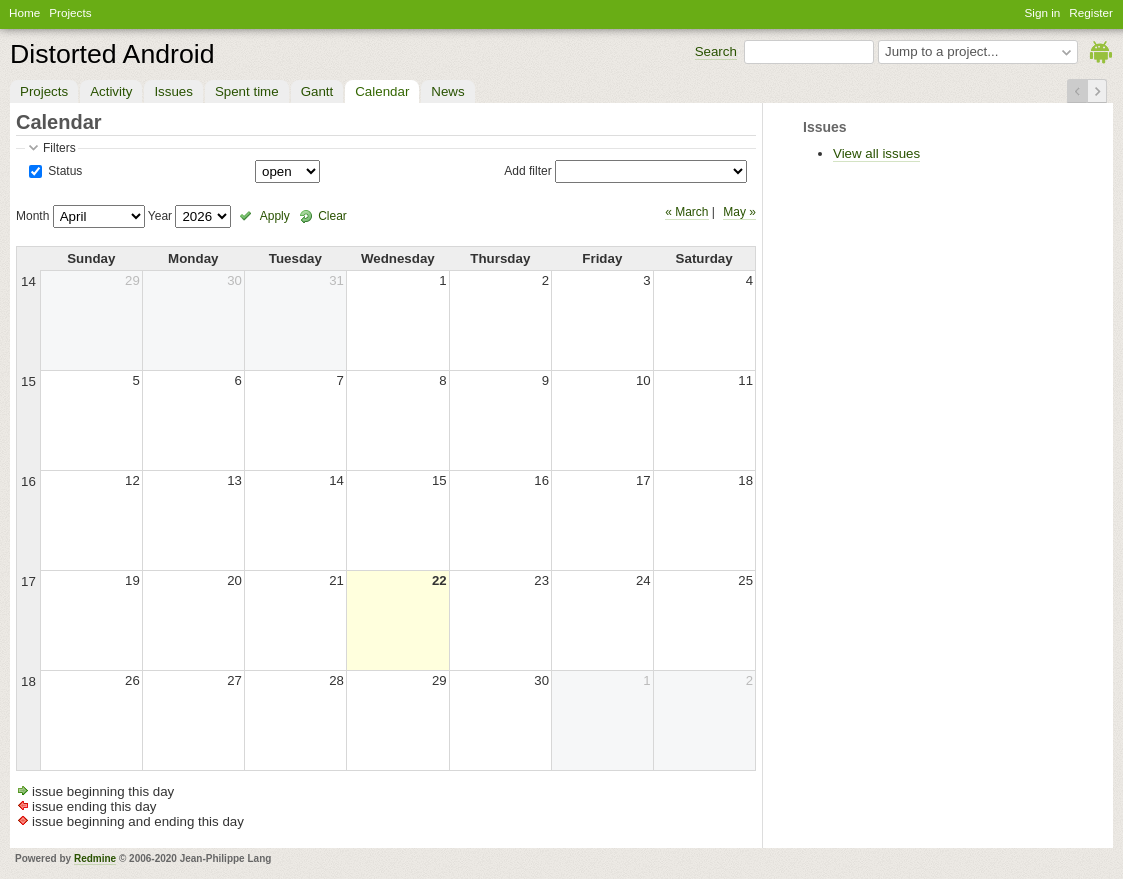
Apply (275, 216)
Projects (70, 12)
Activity (111, 91)
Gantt (317, 91)
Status (63, 171)
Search (716, 51)
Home (24, 12)
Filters (59, 148)
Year (160, 216)
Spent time (247, 91)
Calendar (382, 91)
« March (686, 212)
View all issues (876, 153)
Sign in (1043, 12)
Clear (332, 216)
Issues (173, 91)
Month (32, 216)
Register (1091, 12)
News (447, 91)
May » (739, 212)
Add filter (527, 171)
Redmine (95, 858)
